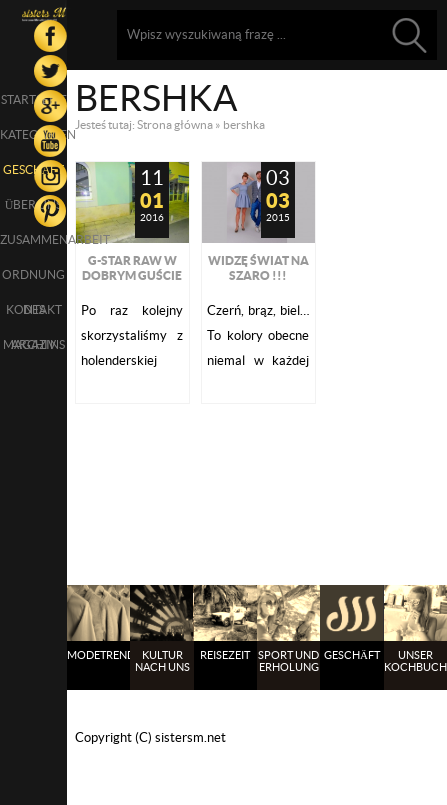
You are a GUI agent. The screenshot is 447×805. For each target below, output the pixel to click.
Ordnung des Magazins (33, 280)
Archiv (33, 344)
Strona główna (175, 124)
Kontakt (34, 309)
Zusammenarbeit (33, 239)
